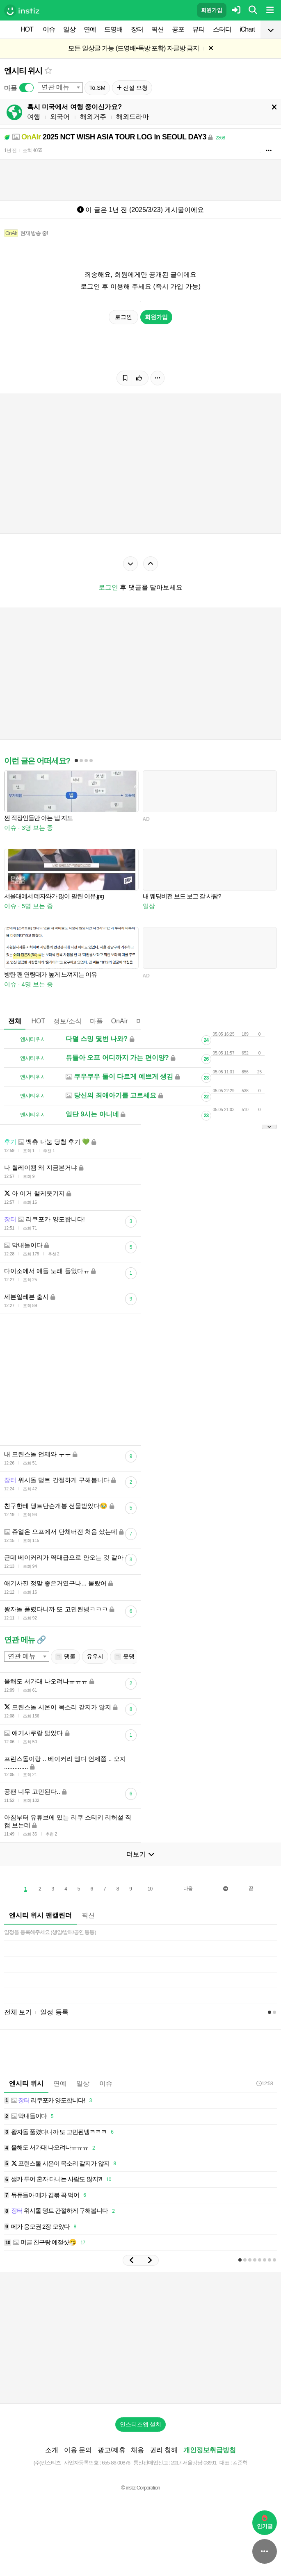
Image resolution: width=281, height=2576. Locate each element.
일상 (69, 29)
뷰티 (198, 29)
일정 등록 (54, 2012)
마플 (96, 1021)
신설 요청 (132, 87)
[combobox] (60, 87)
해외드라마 (132, 116)
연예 (90, 29)
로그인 (123, 317)
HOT (27, 29)
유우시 (95, 1656)
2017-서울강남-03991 (194, 2463)
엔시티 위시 (23, 70)
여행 (33, 116)
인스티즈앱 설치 (141, 2424)
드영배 (113, 29)
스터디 (222, 29)
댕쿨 (65, 1656)
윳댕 (124, 1656)
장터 (137, 29)
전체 (14, 1021)
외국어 (60, 116)
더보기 (140, 1854)
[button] (132, 2260)
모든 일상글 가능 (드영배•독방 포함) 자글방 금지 (133, 48)
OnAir (119, 1021)
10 (150, 1889)
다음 (187, 1888)
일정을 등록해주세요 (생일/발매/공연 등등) (50, 1932)
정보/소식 (67, 1021)
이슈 (49, 29)
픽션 (157, 29)
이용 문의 (78, 2449)
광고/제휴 (112, 2449)
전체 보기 (18, 2012)
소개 (51, 2449)
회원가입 (211, 10)
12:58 (264, 2083)
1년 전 (10, 150)
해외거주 (93, 116)
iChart (247, 29)
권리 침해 (164, 2449)
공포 (178, 29)
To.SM (97, 87)
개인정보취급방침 (209, 2449)
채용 (137, 2449)
